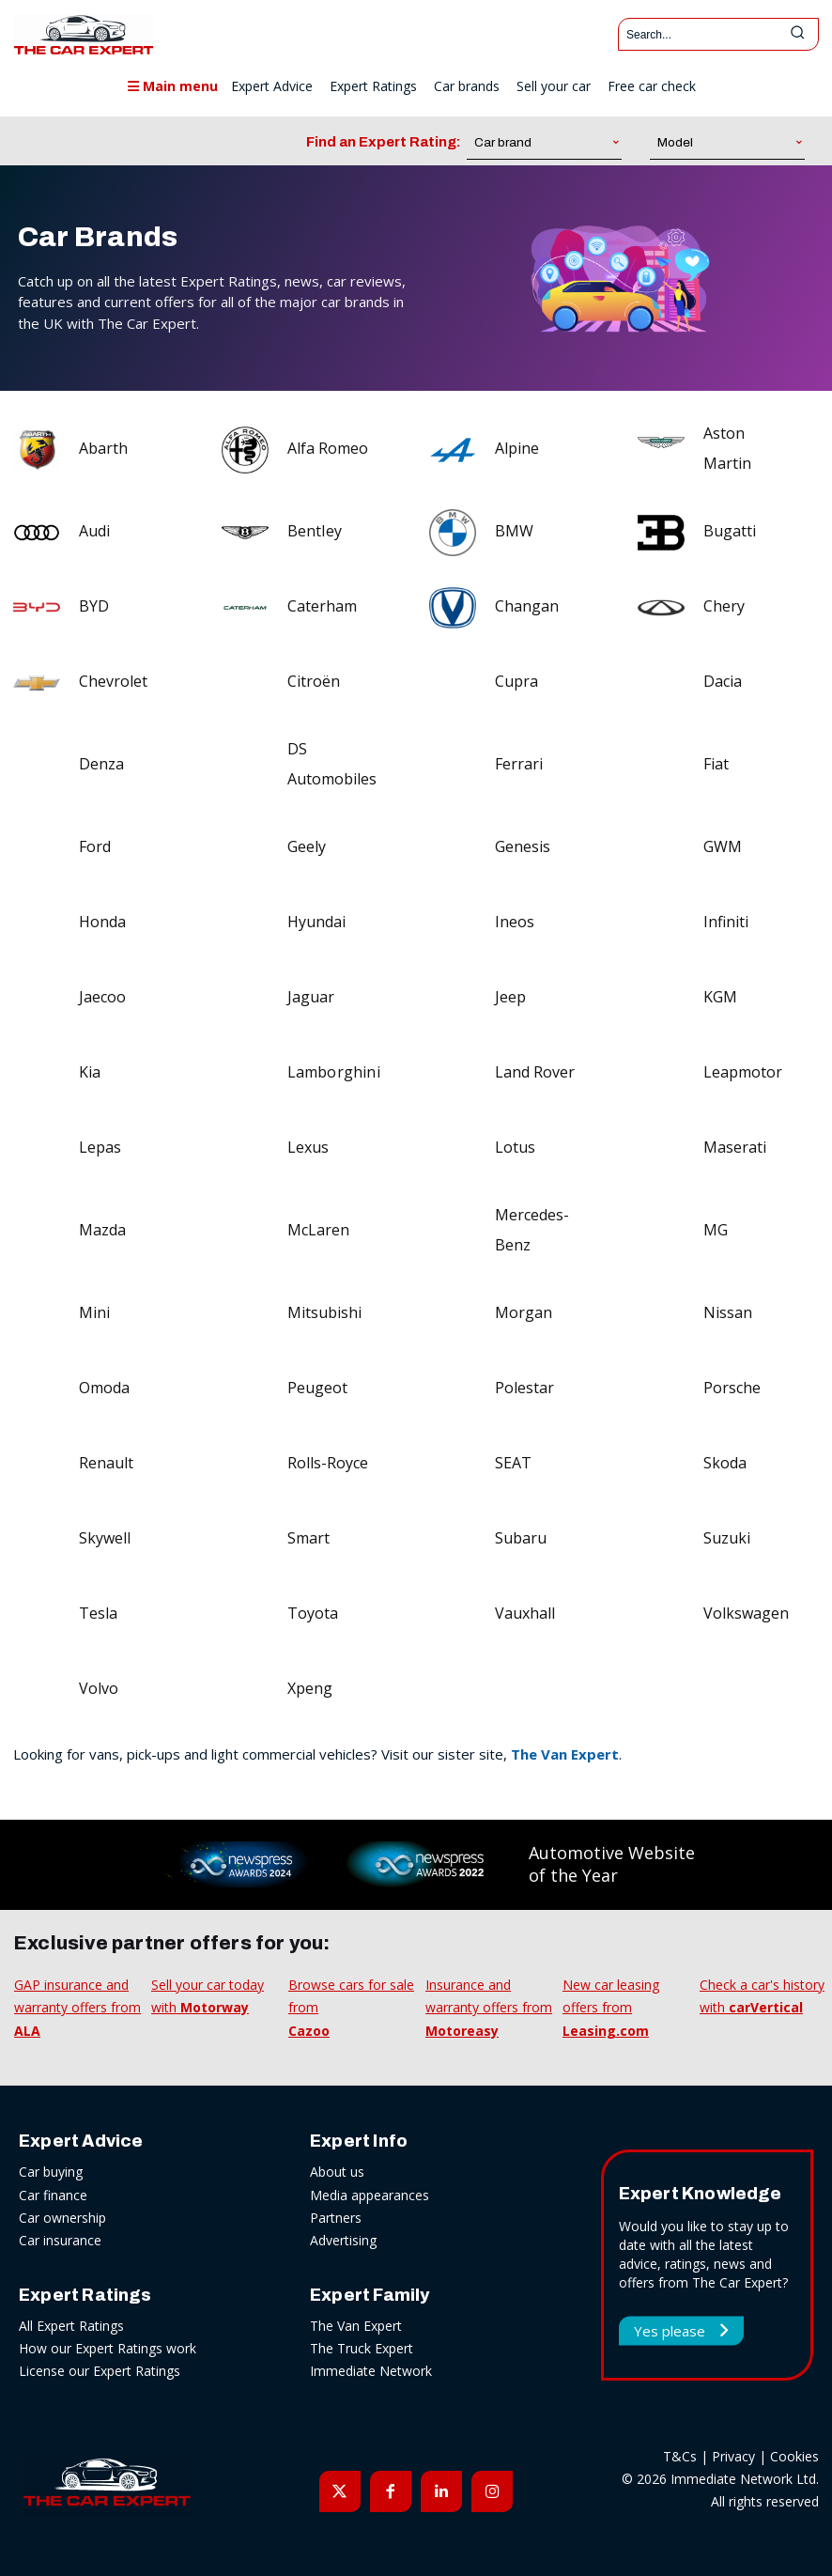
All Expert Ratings (71, 2326)
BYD (94, 606)
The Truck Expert (361, 2348)
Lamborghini (333, 1072)
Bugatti (729, 530)
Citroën (313, 681)
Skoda (725, 1462)
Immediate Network (371, 2371)
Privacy (733, 2456)
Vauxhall (525, 1613)
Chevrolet (113, 681)
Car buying (51, 2171)
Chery (724, 606)
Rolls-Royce (327, 1462)
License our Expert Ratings (99, 2371)
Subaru (521, 1538)
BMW (514, 530)
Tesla (98, 1613)
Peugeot (317, 1387)
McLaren (318, 1229)
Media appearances (369, 2195)
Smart (308, 1538)
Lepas (100, 1147)
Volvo (98, 1688)
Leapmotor (742, 1072)
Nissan (727, 1312)
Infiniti (725, 921)
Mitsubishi (324, 1312)
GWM (722, 846)
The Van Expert (565, 1754)
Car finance (53, 2195)
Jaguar (310, 996)
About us (337, 2171)
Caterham (322, 606)
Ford (95, 846)
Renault (106, 1462)
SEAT (513, 1462)
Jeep (510, 996)
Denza (101, 763)
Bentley (314, 530)
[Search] (797, 34)
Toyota (312, 1613)
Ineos (514, 921)
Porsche (732, 1387)
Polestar (524, 1387)
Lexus (308, 1147)
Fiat (716, 763)
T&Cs (680, 2456)
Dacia (722, 681)
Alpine (517, 448)
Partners (336, 2218)
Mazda (102, 1229)
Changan (527, 606)
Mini (94, 1312)
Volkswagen (746, 1613)
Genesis (522, 846)
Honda (102, 921)
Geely (306, 846)
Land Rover (535, 1072)
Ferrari (519, 763)
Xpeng (309, 1688)
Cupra (516, 681)
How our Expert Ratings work (107, 2348)
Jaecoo (102, 996)
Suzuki (726, 1538)
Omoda (104, 1387)
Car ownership (62, 2218)
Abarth (103, 448)
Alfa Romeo (327, 448)
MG (715, 1229)
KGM (720, 996)
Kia (90, 1072)
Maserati (734, 1147)
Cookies (794, 2456)
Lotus (515, 1147)
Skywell (105, 1538)
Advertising (343, 2240)
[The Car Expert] (83, 34)
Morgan (523, 1312)
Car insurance (60, 2240)
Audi (94, 530)
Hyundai (316, 921)
